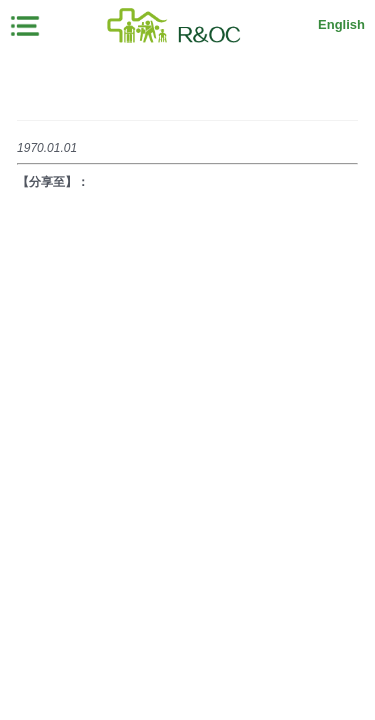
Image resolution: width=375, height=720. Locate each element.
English (341, 24)
